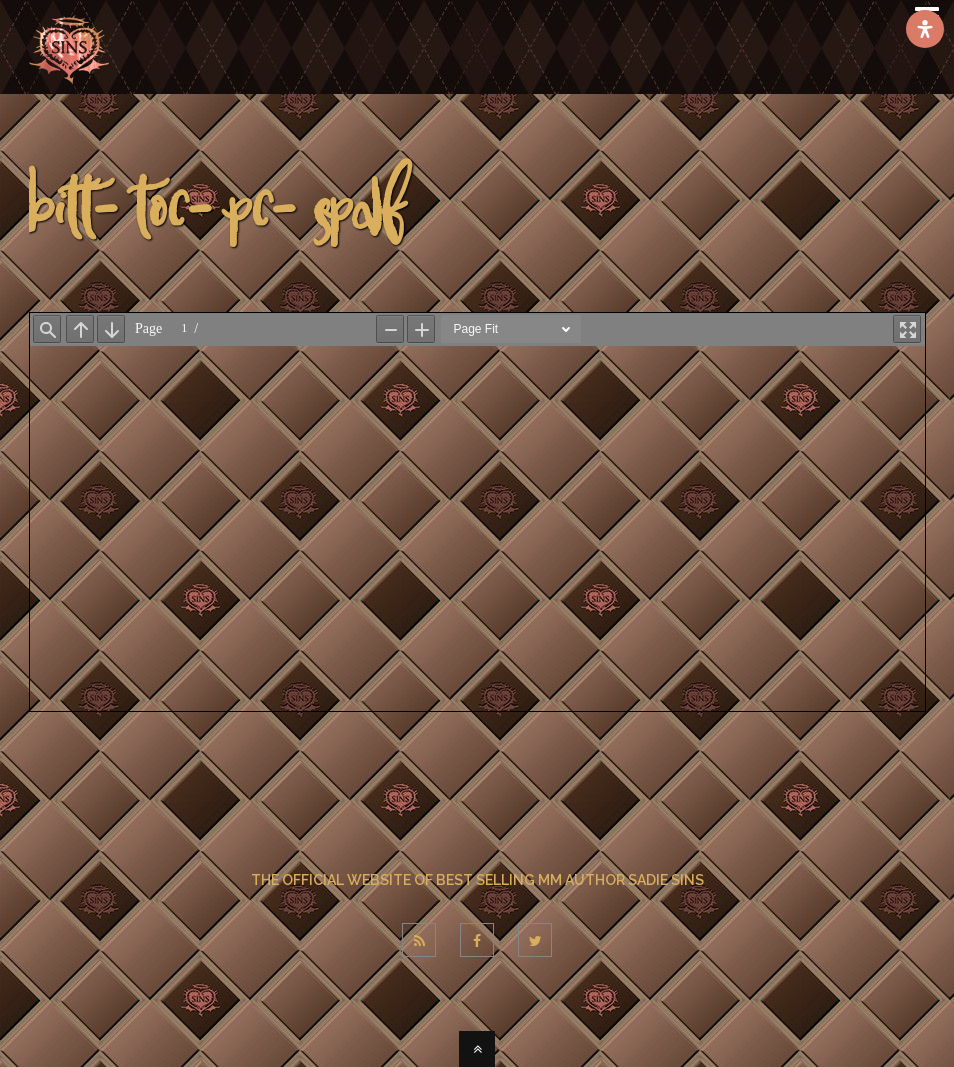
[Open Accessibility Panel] (925, 29)
